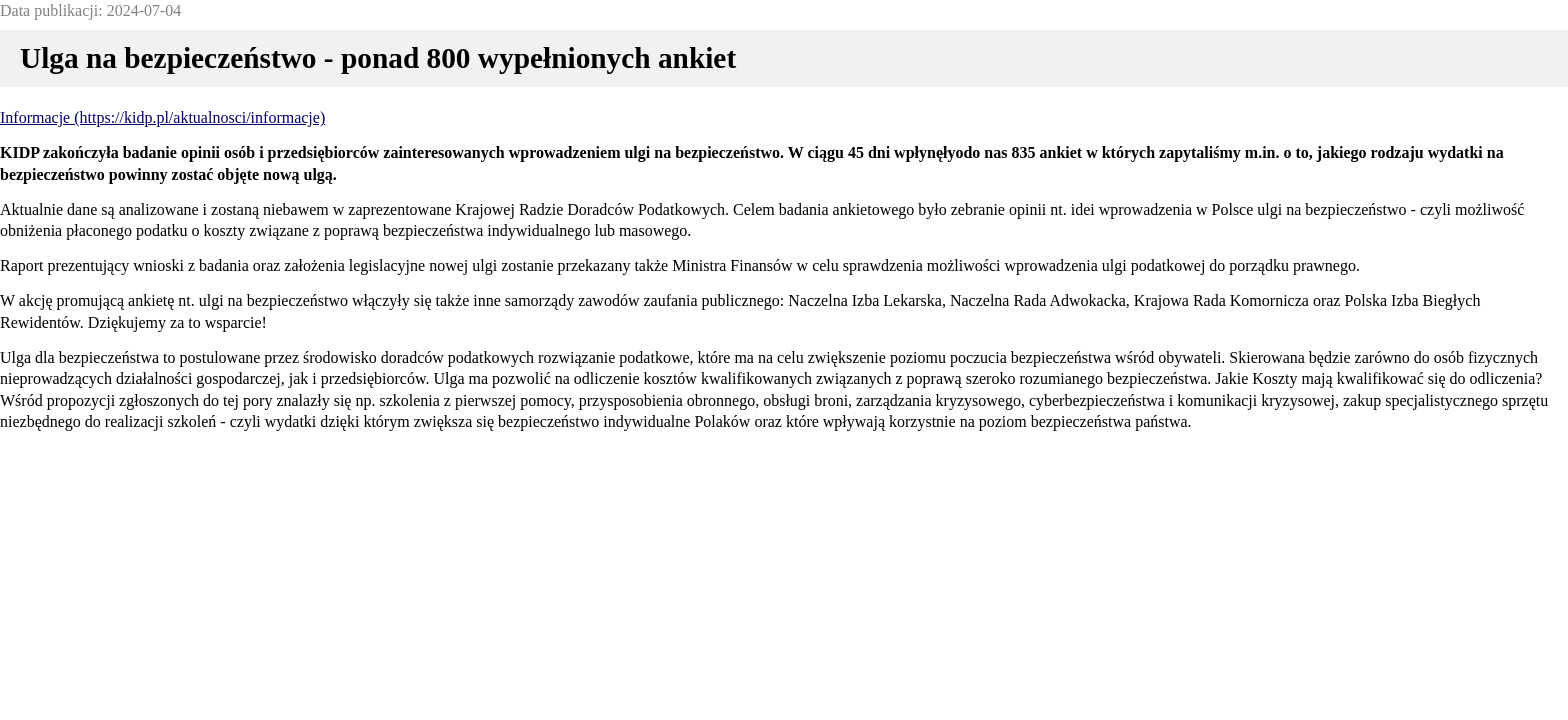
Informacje (35, 117)
